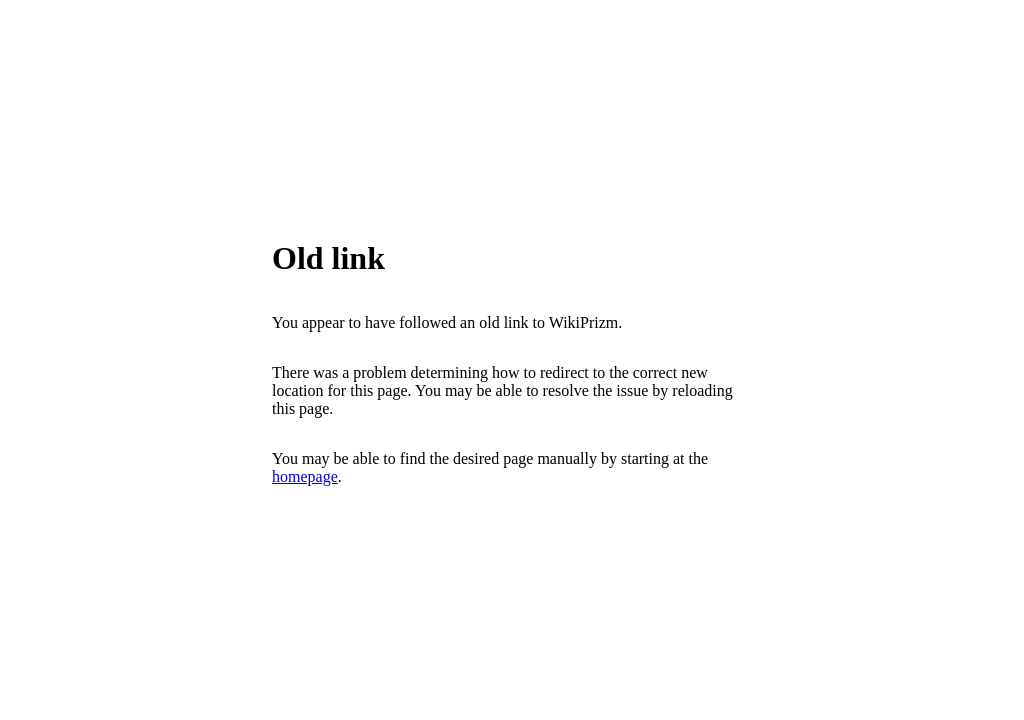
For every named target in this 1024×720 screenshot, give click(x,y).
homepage (305, 476)
